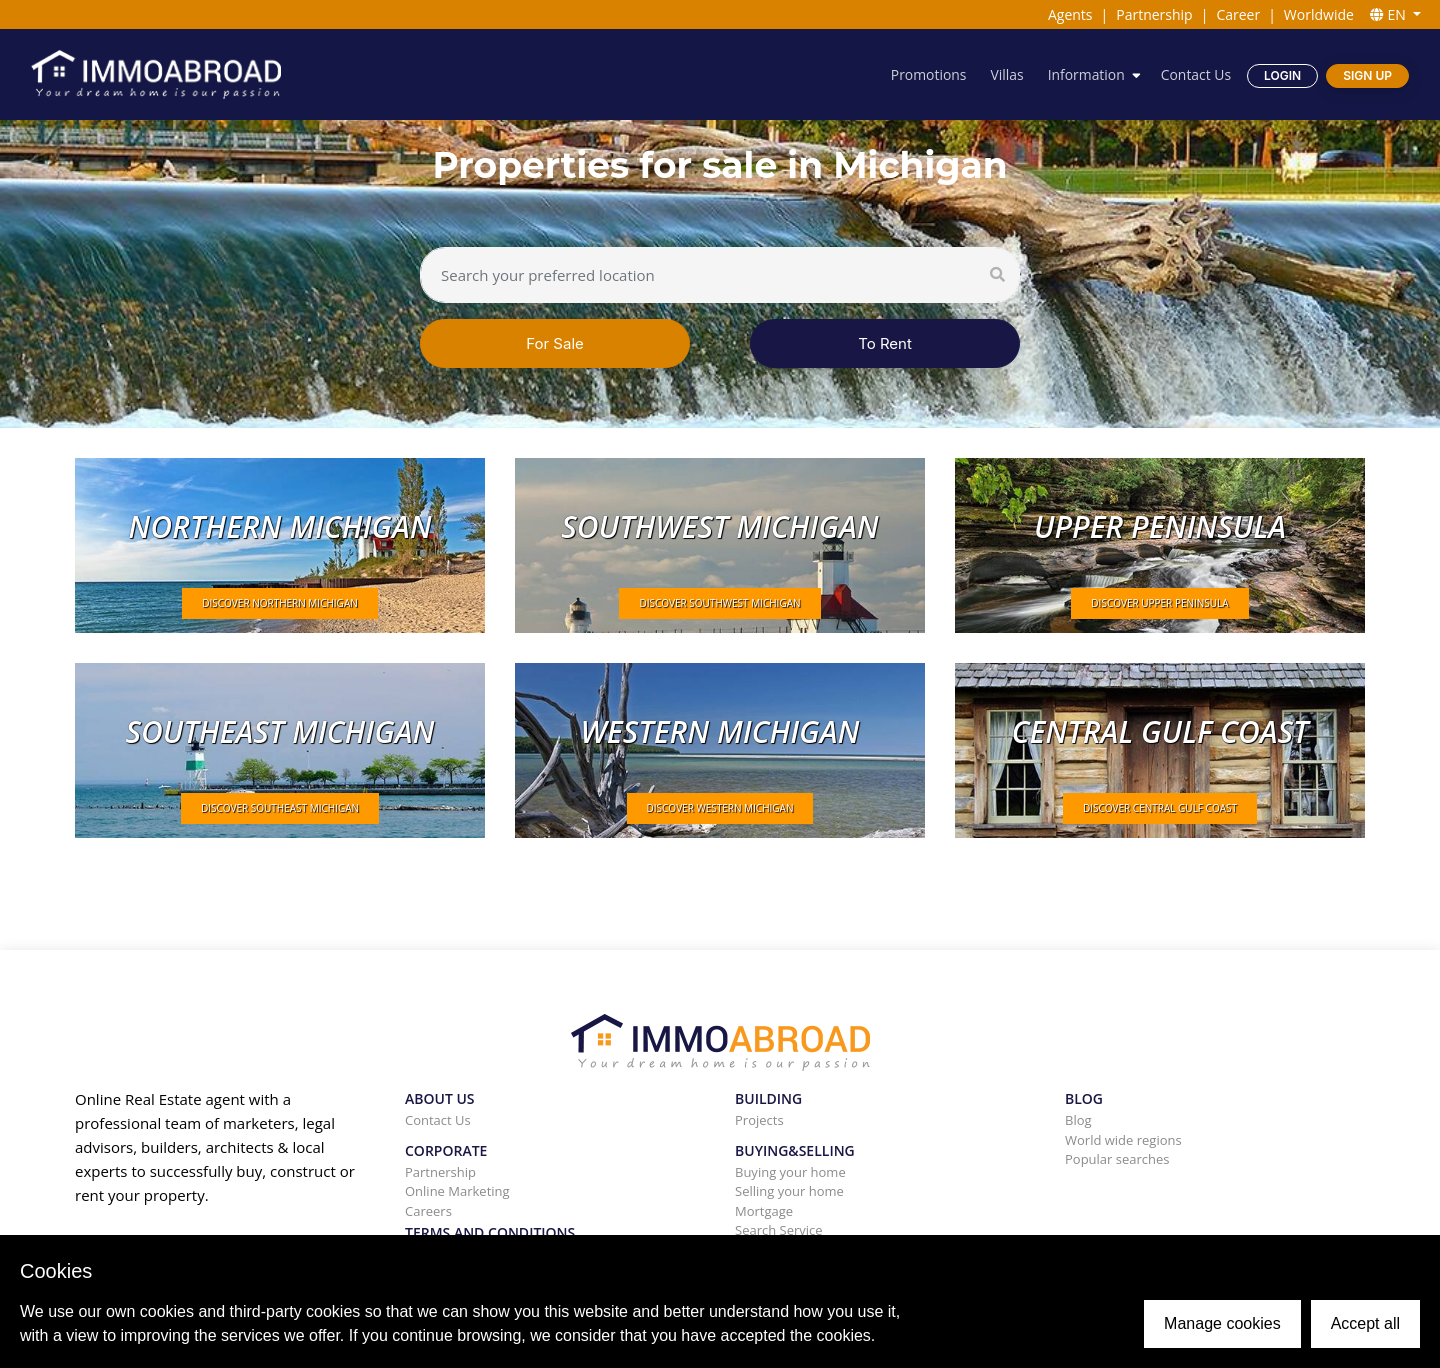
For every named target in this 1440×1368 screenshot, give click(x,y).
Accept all (1365, 1323)
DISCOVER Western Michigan (720, 808)
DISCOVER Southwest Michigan (719, 603)
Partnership (1154, 14)
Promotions (927, 74)
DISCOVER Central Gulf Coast (1160, 808)
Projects (759, 1120)
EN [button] (1390, 14)
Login (1282, 75)
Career (1238, 14)
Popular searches (1117, 1159)
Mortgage (764, 1211)
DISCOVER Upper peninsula (1159, 603)
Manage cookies (1222, 1323)
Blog (1078, 1120)
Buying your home (790, 1172)
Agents (1070, 14)
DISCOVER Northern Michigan (280, 603)
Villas (1005, 74)
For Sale (555, 343)
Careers (428, 1211)
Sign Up (1367, 75)
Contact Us (1195, 74)
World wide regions (1123, 1140)
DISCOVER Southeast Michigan (280, 808)
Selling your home (789, 1191)
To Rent (885, 343)
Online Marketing (457, 1191)
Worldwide (1319, 14)
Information (1086, 74)
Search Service (779, 1230)
